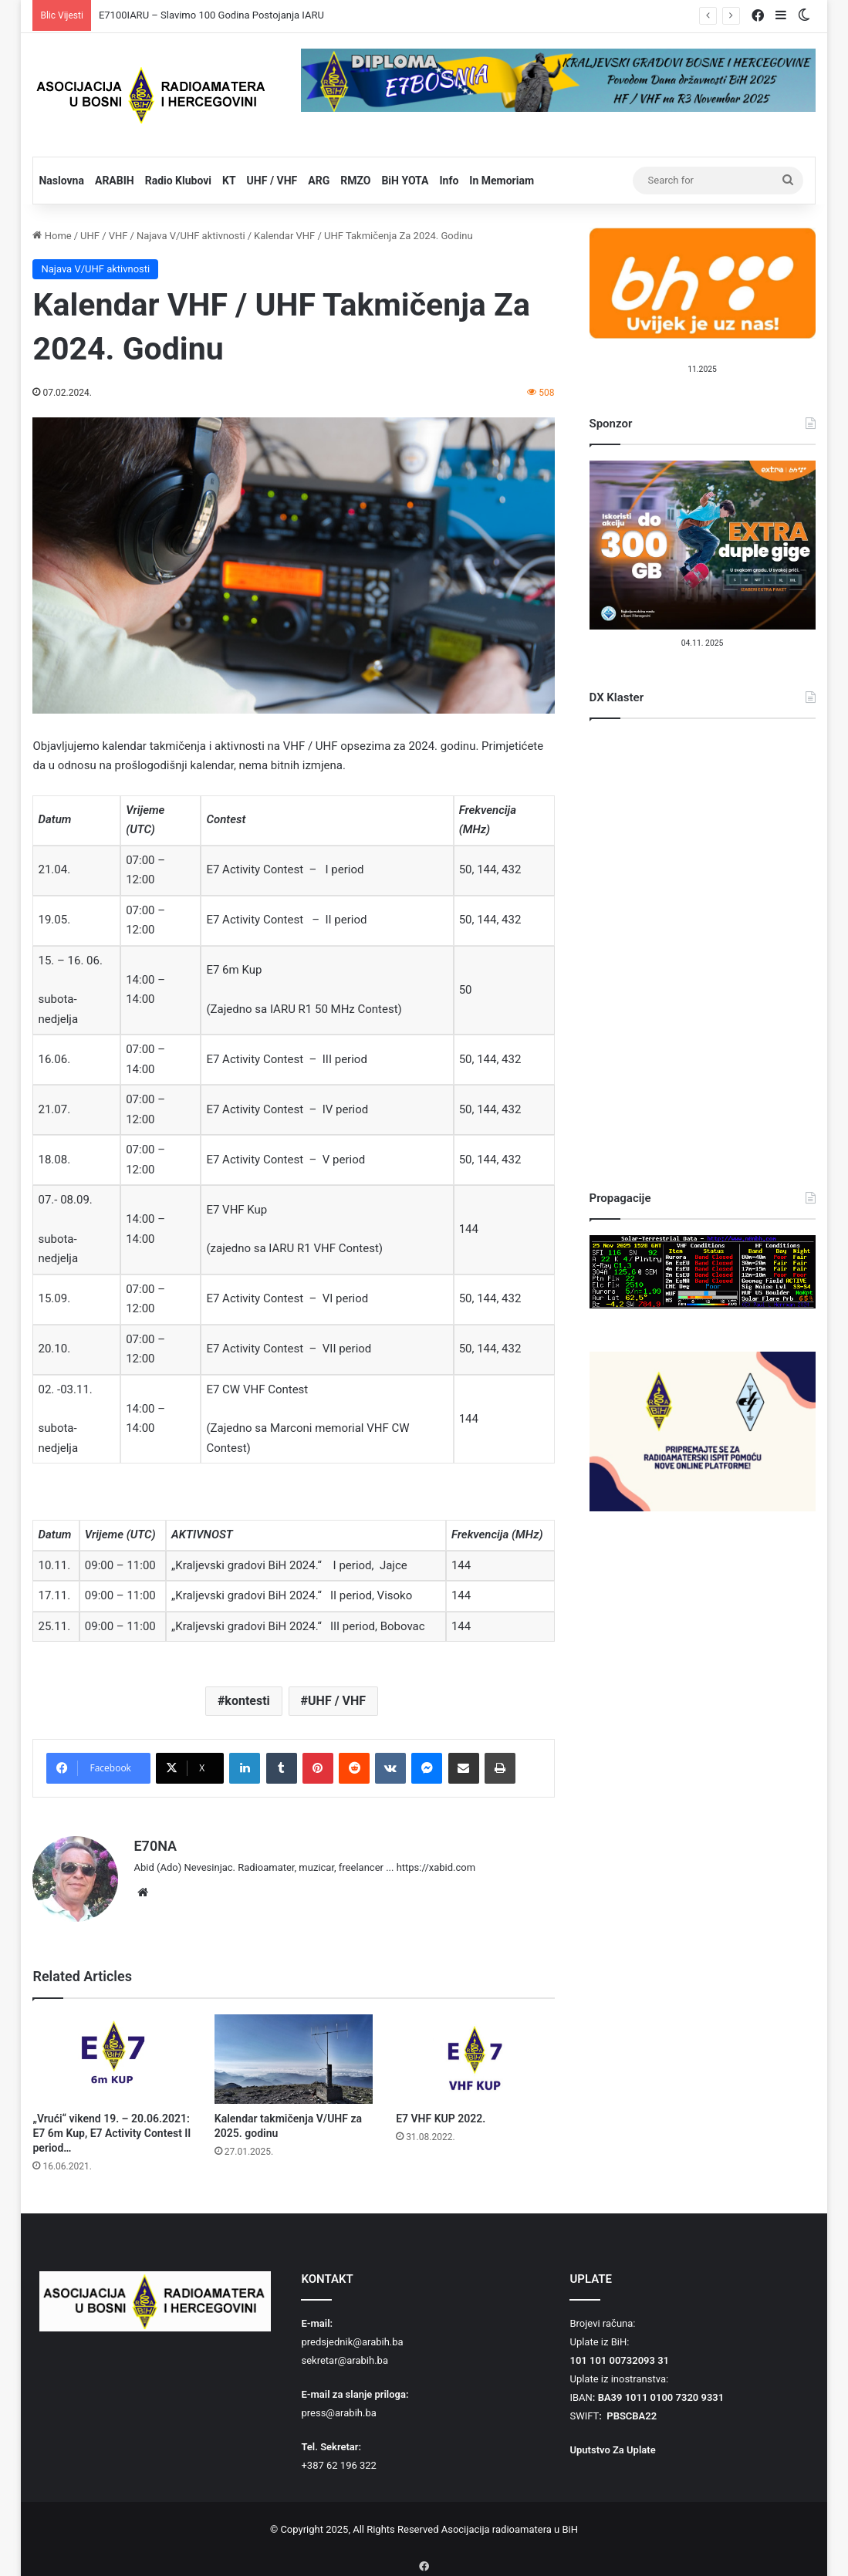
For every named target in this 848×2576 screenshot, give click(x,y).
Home (51, 235)
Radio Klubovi (178, 180)
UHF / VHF (272, 180)
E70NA (155, 1846)
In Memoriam (501, 180)
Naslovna (61, 180)
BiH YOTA (404, 180)
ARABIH (114, 180)
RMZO (355, 180)
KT (229, 180)
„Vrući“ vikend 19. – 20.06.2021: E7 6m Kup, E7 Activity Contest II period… (111, 2127)
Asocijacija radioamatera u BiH (509, 2523)
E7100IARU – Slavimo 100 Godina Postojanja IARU (211, 15)
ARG (318, 180)
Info (448, 180)
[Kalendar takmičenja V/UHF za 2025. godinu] (294, 2053)
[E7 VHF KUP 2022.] (475, 2053)
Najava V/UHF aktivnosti (191, 235)
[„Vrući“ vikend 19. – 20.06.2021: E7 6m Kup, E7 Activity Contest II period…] (111, 2053)
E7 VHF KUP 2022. (440, 2112)
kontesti (247, 1700)
